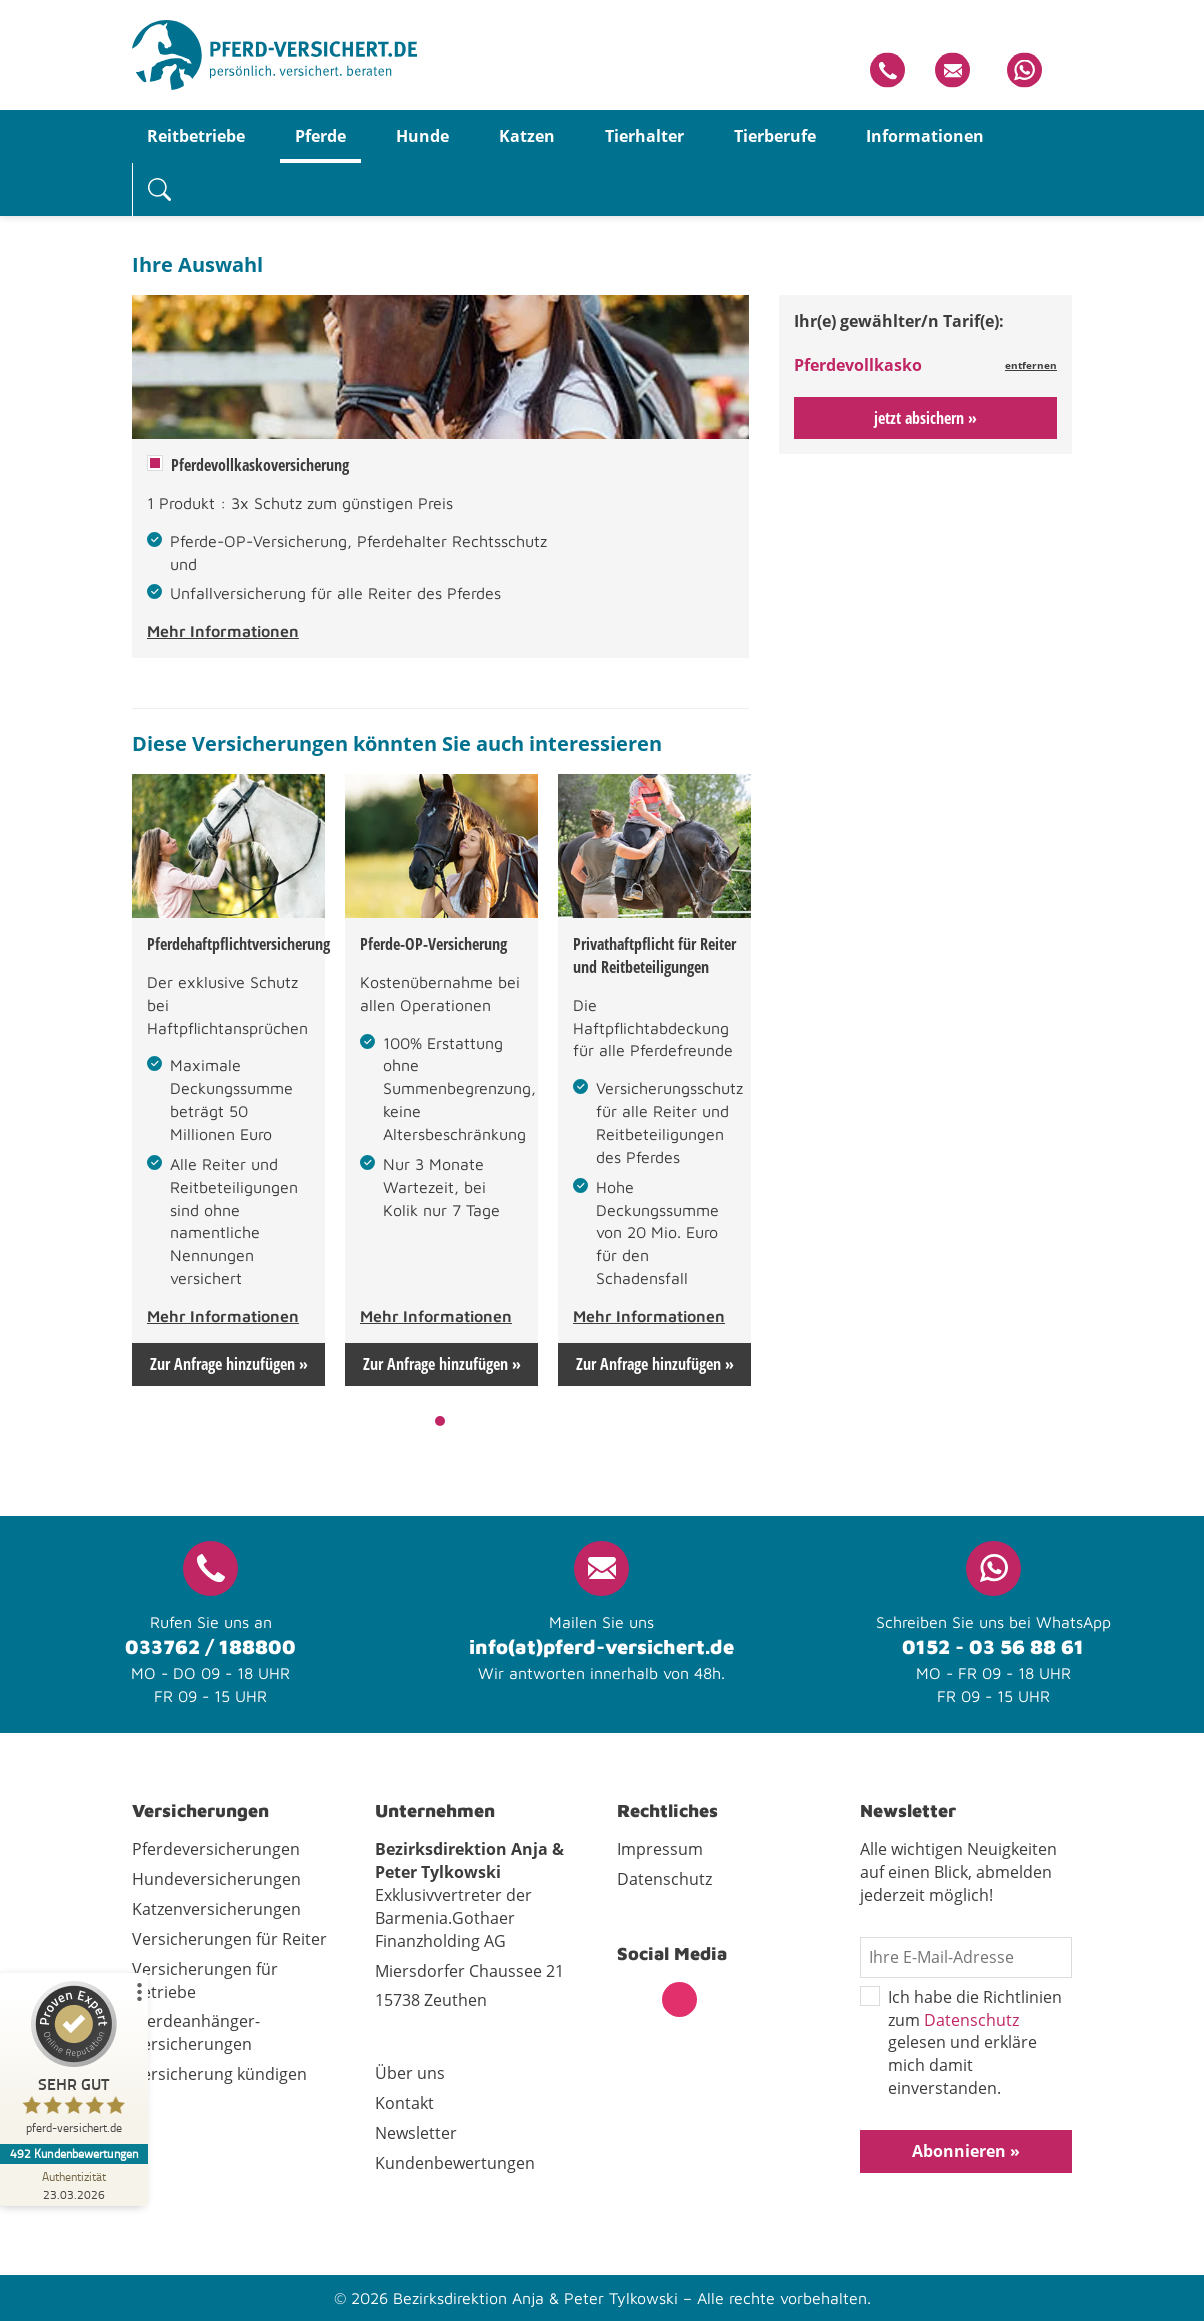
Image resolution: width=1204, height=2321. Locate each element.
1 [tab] (440, 1421)
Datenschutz (971, 2020)
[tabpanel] (228, 1080)
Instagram (679, 1999)
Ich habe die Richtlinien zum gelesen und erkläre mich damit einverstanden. (961, 2043)
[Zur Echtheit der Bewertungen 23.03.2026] (75, 2185)
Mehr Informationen (223, 631)
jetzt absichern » (925, 418)
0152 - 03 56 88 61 (993, 1646)
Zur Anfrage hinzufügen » (229, 1364)
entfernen (1031, 365)
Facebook (634, 1999)
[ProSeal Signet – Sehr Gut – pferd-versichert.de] (75, 2062)
